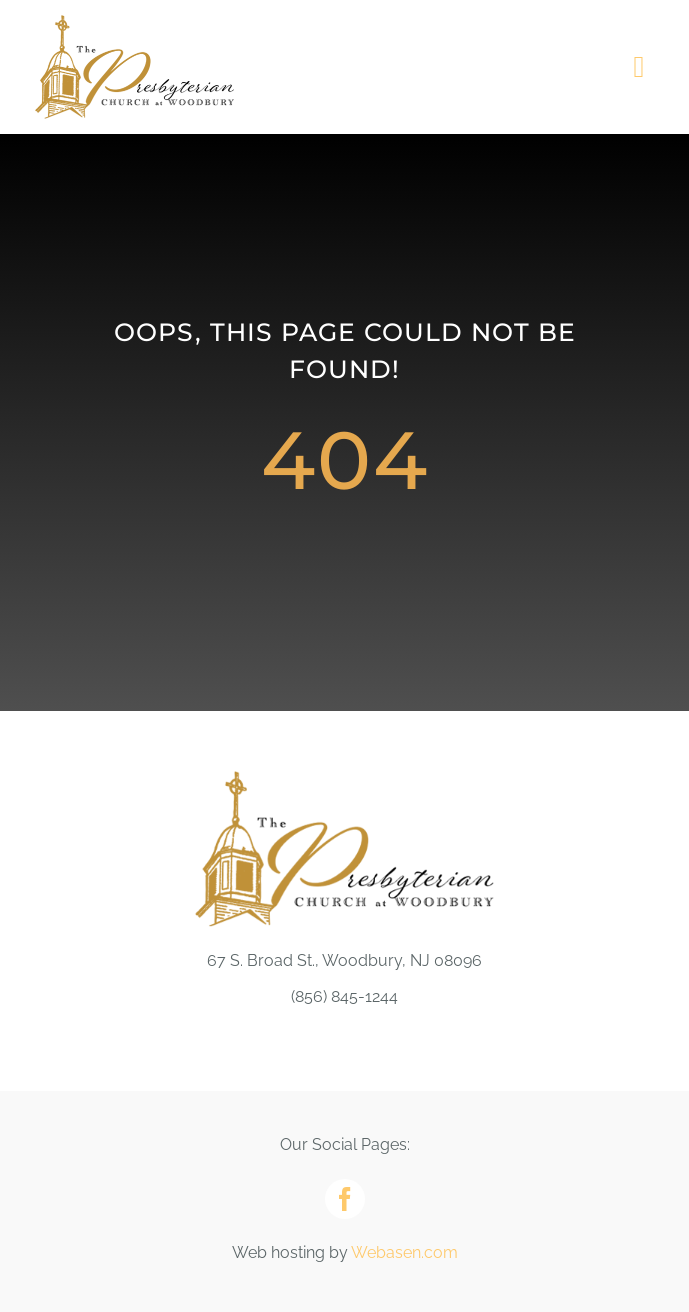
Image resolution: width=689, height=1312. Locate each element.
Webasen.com (404, 1252)
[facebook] (345, 1199)
